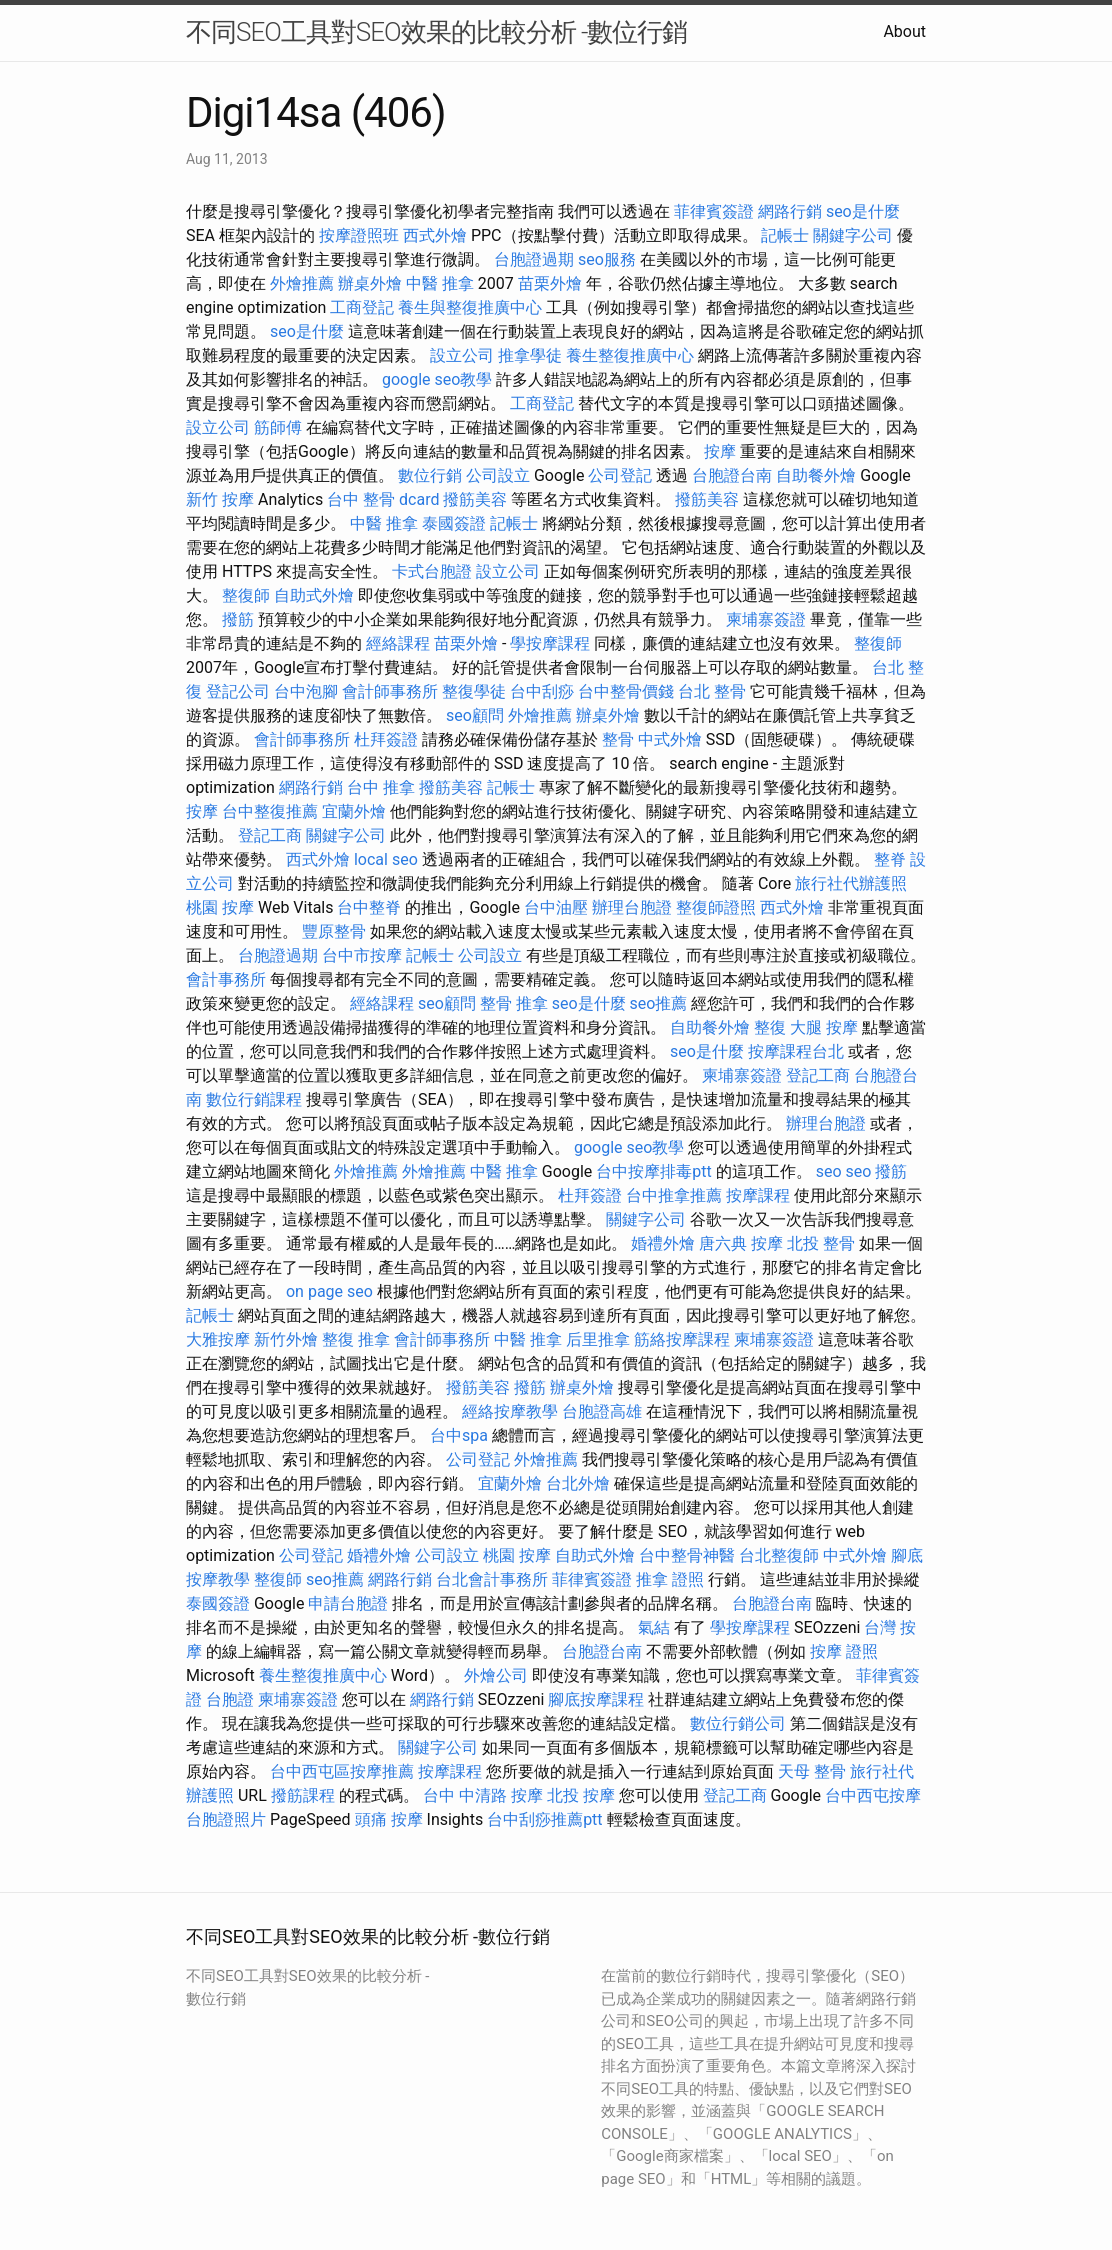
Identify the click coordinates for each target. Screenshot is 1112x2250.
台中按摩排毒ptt (653, 1171)
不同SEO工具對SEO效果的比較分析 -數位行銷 (436, 32)
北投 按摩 (581, 1795)
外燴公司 (496, 1675)
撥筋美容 (475, 499)
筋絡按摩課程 (682, 1339)
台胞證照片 (226, 1819)
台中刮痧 (542, 691)
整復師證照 (716, 907)
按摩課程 (758, 1195)
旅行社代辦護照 (851, 883)
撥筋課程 (303, 1795)
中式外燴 (670, 739)
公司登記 (620, 475)
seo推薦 (659, 1003)
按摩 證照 (844, 1651)
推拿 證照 (670, 1579)
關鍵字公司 (853, 235)
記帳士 (785, 235)
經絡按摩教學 (510, 1411)
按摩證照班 (359, 235)
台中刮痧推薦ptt (544, 1819)
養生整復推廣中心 (630, 355)
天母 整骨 (812, 1771)
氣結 (654, 1627)
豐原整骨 (334, 931)
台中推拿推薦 (674, 1195)
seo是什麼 (863, 211)
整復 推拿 (356, 1339)
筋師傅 (278, 427)
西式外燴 (435, 235)
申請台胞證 (348, 1603)
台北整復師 (779, 1555)
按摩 (720, 451)
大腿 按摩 (824, 1027)
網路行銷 (790, 211)
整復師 (246, 595)
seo (829, 1171)
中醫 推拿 (440, 283)
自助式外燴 (314, 595)
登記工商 (270, 835)
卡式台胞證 (432, 571)
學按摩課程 (550, 643)
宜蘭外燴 (354, 811)
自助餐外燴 (816, 475)
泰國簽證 (454, 523)
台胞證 (230, 1699)
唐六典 (723, 1243)
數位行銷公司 (738, 1723)
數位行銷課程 (254, 1099)
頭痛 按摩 (389, 1819)
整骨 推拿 (514, 1003)
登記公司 (238, 691)
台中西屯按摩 (873, 1795)
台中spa (459, 1435)
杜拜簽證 (386, 739)
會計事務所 (226, 979)
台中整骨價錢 (626, 691)
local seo (386, 859)
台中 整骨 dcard (383, 499)
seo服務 (607, 259)
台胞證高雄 (602, 1411)
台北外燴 (578, 1483)
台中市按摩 (362, 955)
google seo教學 (437, 379)
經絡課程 (398, 643)
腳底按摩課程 (596, 1699)
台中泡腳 (306, 691)
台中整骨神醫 (687, 1555)
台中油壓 (556, 907)
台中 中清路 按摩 (483, 1795)
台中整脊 (369, 907)
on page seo (329, 1291)
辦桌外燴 (370, 283)
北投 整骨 (821, 1243)
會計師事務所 (390, 691)
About (904, 31)
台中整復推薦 (270, 811)
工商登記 (362, 307)
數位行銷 (430, 475)
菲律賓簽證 (714, 211)
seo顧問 (475, 715)
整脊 (890, 859)
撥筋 (238, 619)
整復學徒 (474, 691)
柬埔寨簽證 (766, 619)
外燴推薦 (302, 283)
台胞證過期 (534, 259)
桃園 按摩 (220, 907)
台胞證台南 (732, 475)
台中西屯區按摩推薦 (342, 1771)
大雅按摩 (218, 1339)
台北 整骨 (712, 691)
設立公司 (462, 355)
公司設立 (498, 475)
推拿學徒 (530, 355)
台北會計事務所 (492, 1579)
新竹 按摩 (220, 499)
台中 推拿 (381, 787)
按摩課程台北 (796, 1051)
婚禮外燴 (663, 1243)
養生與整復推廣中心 (470, 307)
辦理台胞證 (632, 907)
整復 (770, 1027)
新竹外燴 (286, 1339)
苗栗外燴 (550, 283)
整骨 (618, 739)
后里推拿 (598, 1339)
